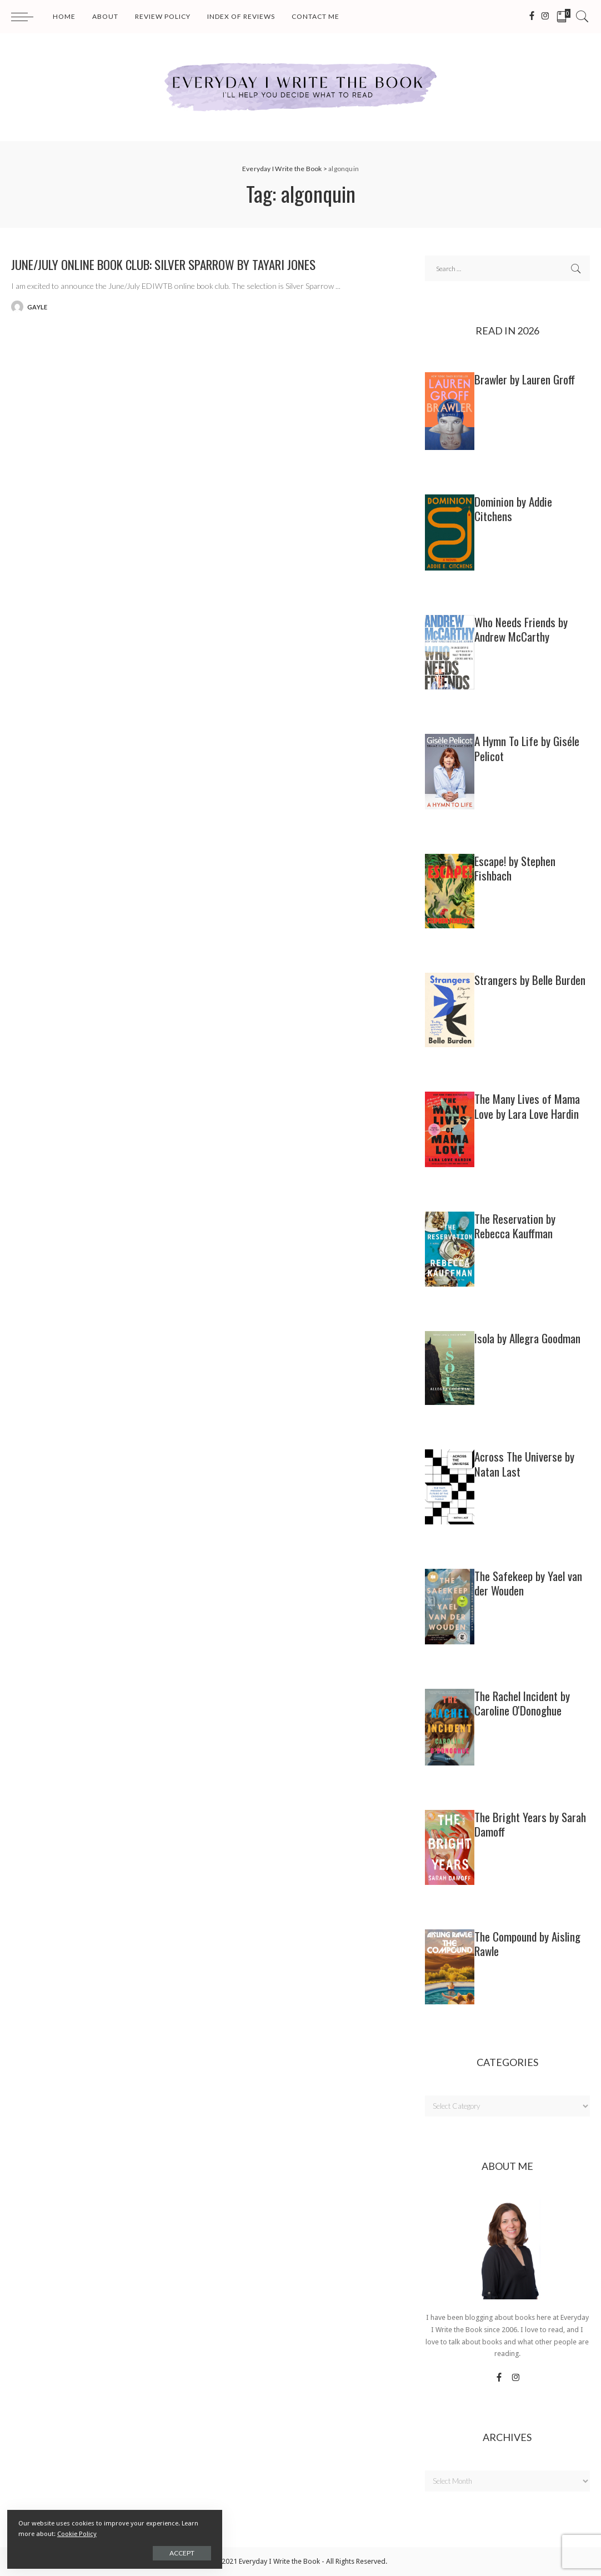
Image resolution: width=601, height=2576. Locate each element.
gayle (37, 307)
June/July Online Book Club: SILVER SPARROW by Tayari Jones (182, 264)
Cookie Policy (132, 2533)
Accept (134, 2552)
